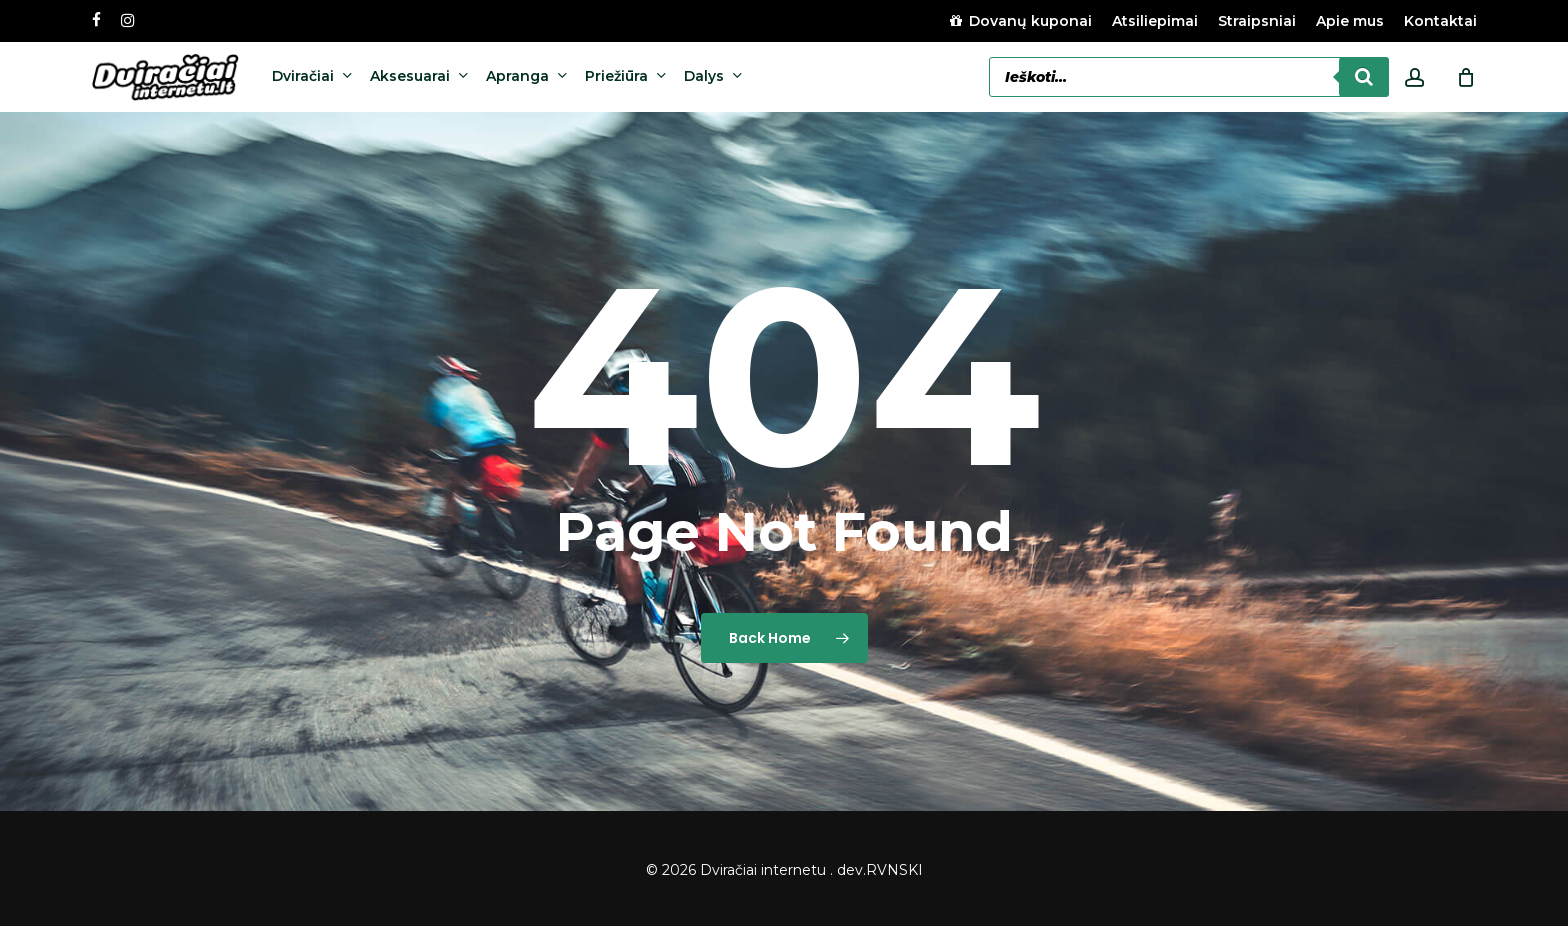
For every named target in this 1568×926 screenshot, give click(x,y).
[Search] (1364, 77)
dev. (851, 870)
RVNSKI (894, 870)
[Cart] (1466, 77)
